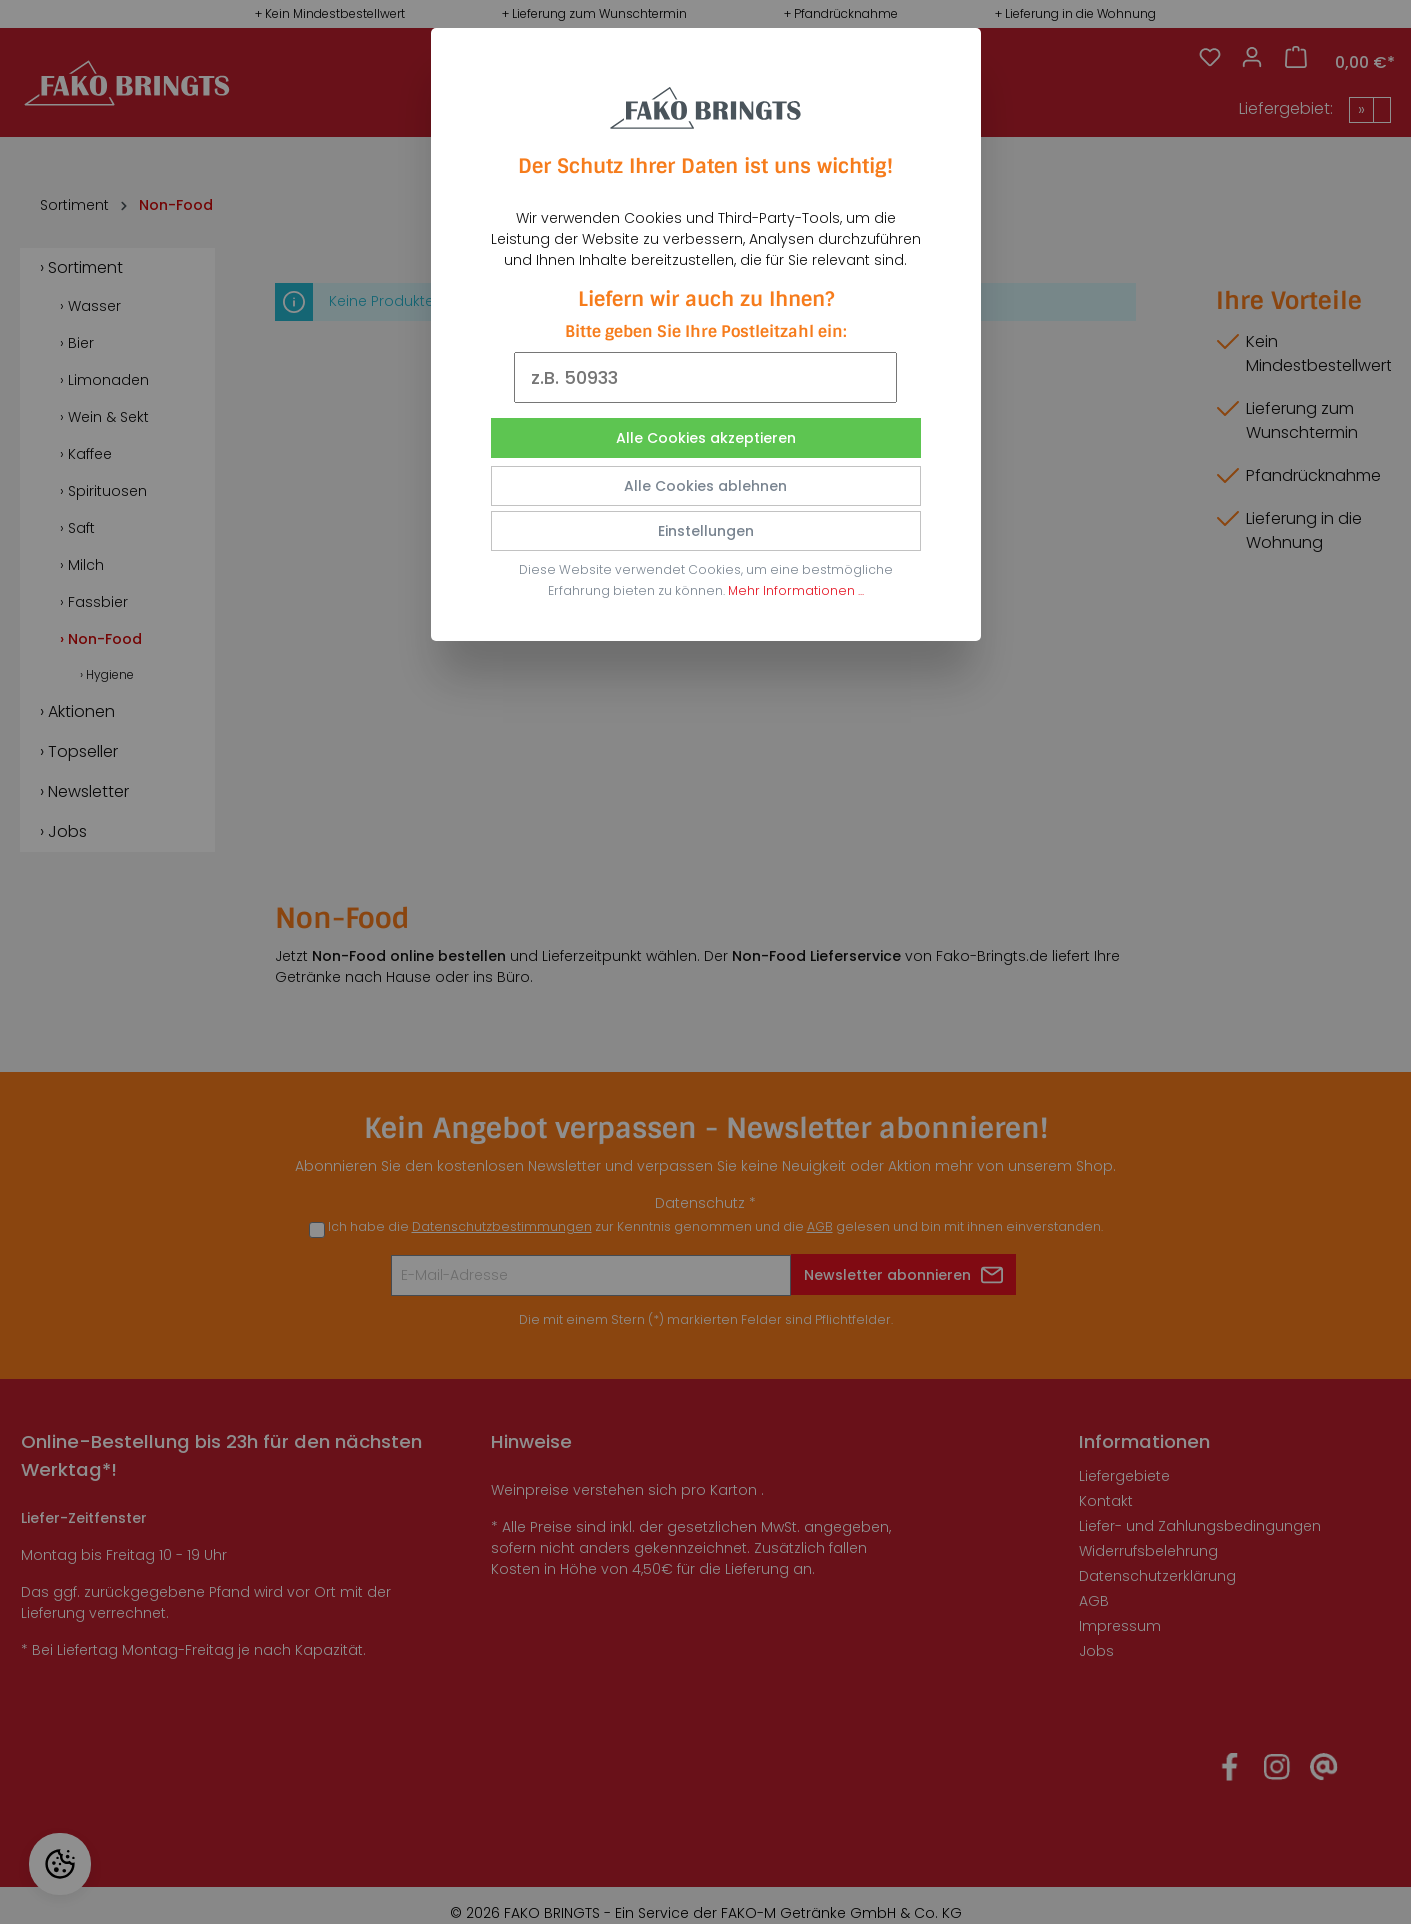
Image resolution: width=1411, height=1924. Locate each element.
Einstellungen (706, 531)
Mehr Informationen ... (796, 590)
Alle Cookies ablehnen (705, 486)
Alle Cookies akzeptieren (706, 438)
